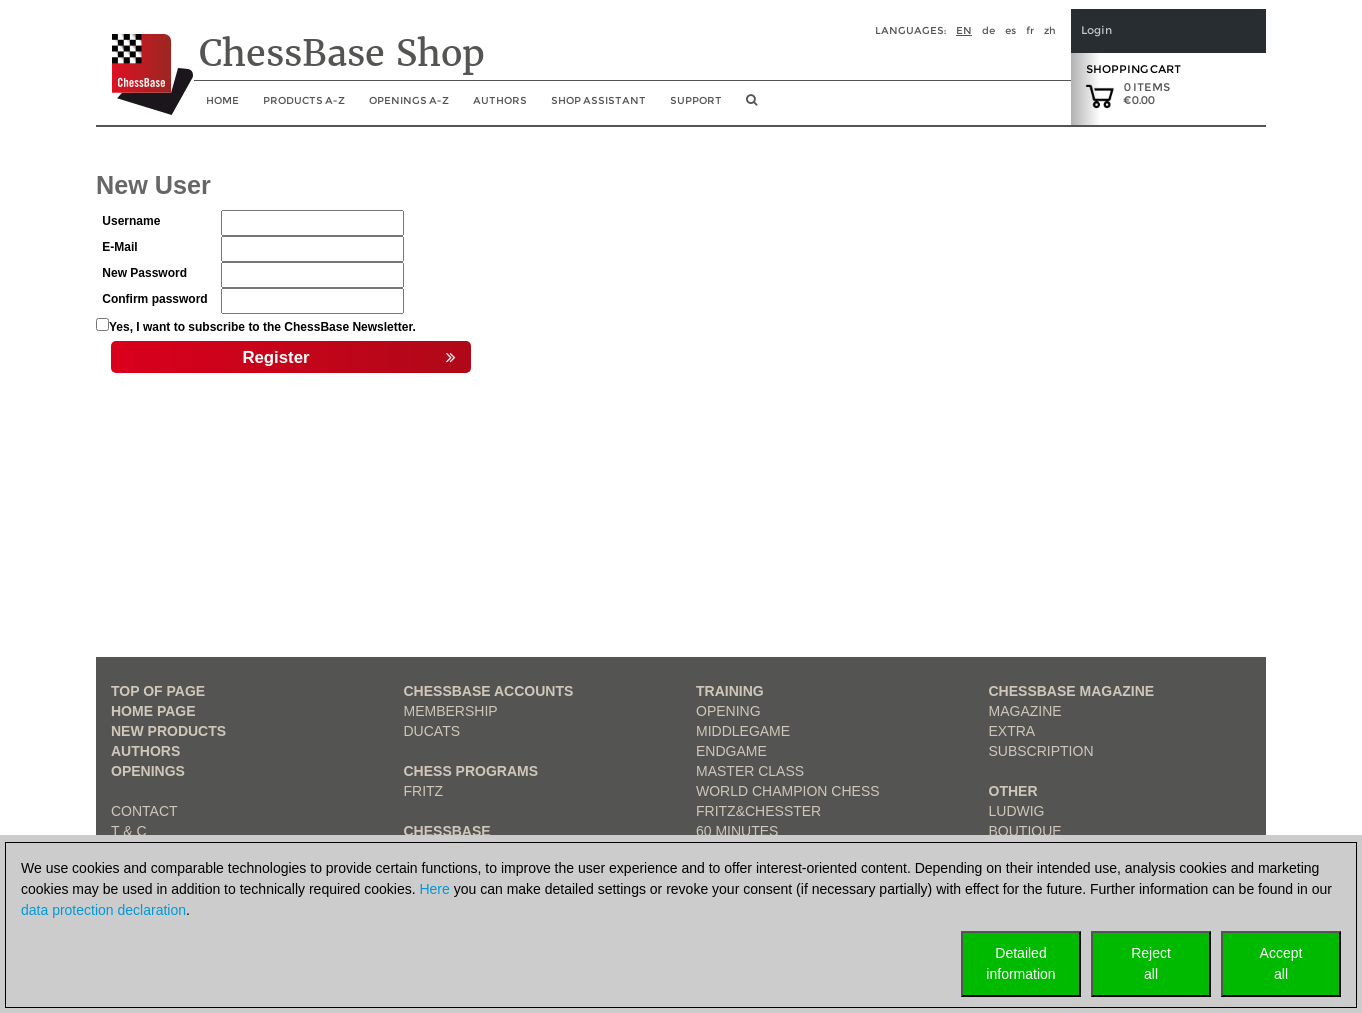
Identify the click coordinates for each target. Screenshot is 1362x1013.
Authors (500, 100)
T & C (129, 831)
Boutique (1025, 831)
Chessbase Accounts (489, 691)
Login (1096, 30)
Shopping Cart (1133, 69)
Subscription (1041, 751)
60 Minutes (737, 831)
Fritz (424, 791)
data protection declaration (103, 910)
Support (696, 100)
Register (349, 358)
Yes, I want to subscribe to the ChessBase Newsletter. (262, 327)
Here (434, 889)
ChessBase (447, 831)
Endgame (731, 751)
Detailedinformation (1020, 963)
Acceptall (1281, 963)
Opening (728, 711)
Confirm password (154, 299)
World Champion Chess (788, 791)
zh (1050, 30)
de (988, 30)
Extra (1012, 731)
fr (1030, 30)
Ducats (432, 731)
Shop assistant (598, 100)
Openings (148, 771)
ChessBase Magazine (1072, 691)
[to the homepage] (144, 59)
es (1010, 30)
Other (1013, 791)
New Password (144, 273)
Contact (144, 811)
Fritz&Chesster (758, 811)
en (964, 30)
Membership (451, 711)
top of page (158, 691)
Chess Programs (471, 771)
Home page (153, 711)
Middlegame (743, 731)
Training (730, 691)
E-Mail (119, 247)
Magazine (1025, 711)
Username (131, 221)
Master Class (750, 771)
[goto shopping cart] (1100, 95)
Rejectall (1151, 963)
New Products (168, 731)
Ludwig (1017, 811)
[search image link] (751, 106)
